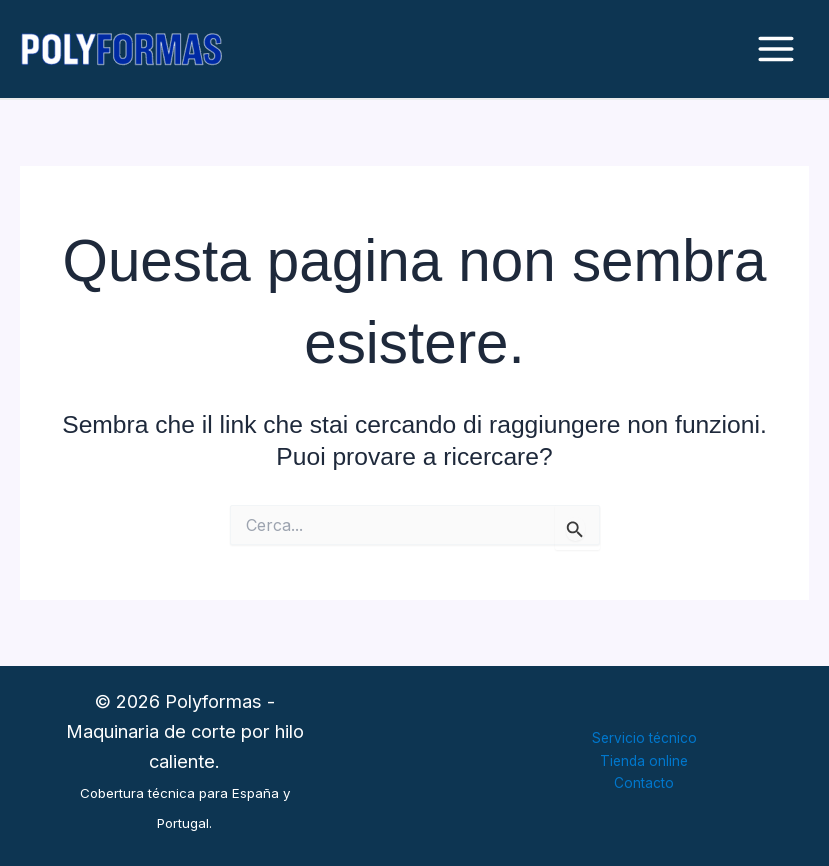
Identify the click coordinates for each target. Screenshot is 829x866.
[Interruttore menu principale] (775, 49)
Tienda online (644, 761)
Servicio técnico (644, 738)
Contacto (644, 783)
